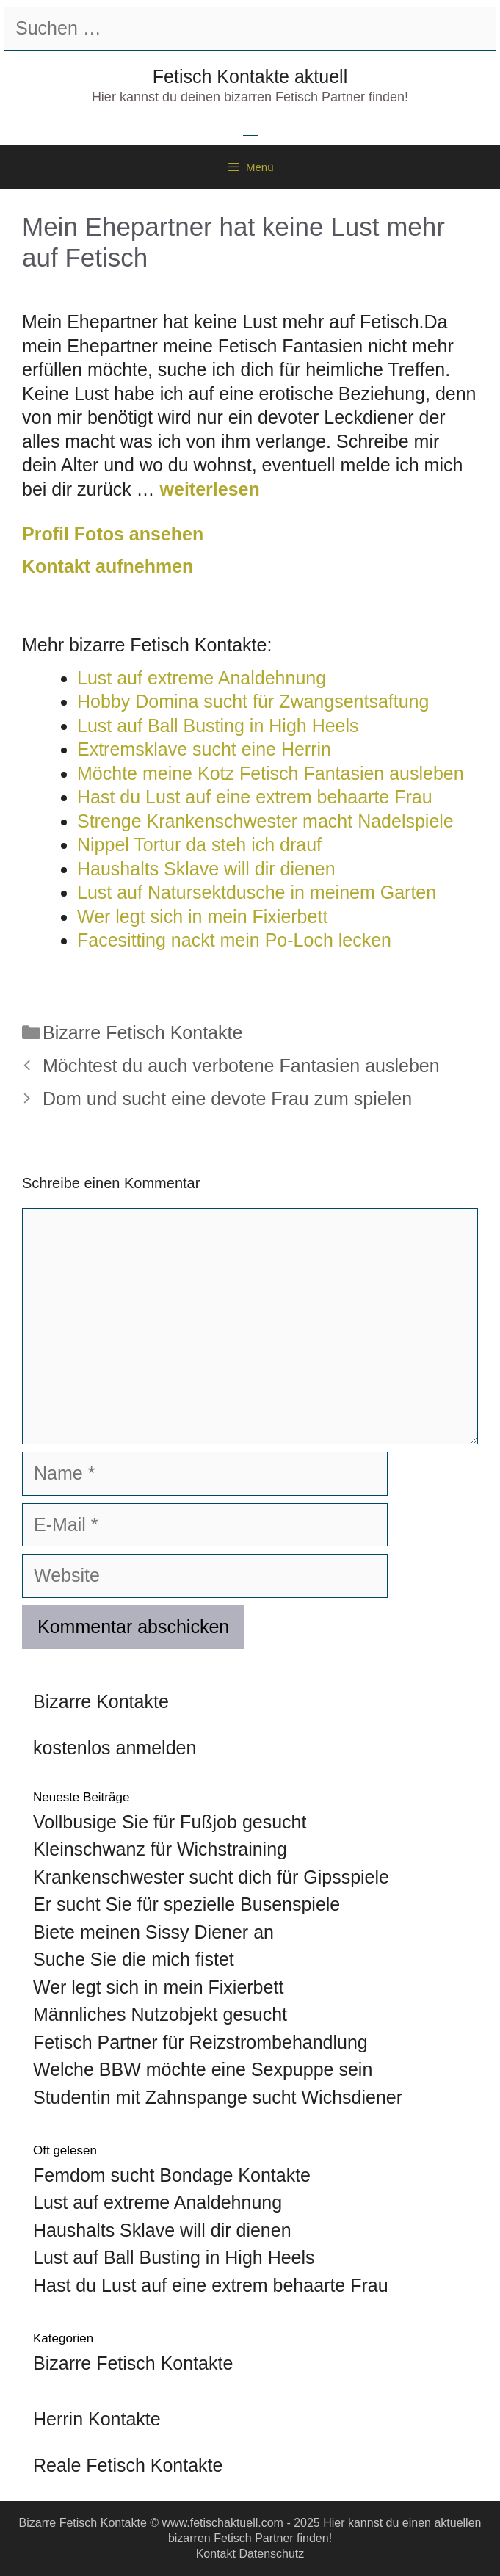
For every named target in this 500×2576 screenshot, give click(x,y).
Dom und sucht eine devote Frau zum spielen (227, 1098)
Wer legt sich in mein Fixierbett (158, 1987)
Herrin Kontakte (97, 2419)
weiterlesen (210, 489)
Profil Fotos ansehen (112, 534)
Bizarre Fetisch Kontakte (142, 1032)
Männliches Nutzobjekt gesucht (160, 2014)
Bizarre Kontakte (101, 1701)
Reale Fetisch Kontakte (127, 2465)
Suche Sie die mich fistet (133, 1959)
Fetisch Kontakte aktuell (250, 76)
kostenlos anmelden (114, 1747)
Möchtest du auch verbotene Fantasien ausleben (241, 1065)
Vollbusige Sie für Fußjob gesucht (169, 1822)
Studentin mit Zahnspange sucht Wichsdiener (217, 2097)
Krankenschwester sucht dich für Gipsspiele (211, 1877)
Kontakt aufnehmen (107, 566)
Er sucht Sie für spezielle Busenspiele (186, 1904)
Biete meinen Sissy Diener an (153, 1932)
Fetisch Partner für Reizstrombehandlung (200, 2042)
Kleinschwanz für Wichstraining (160, 1849)
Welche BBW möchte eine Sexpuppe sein (202, 2069)
